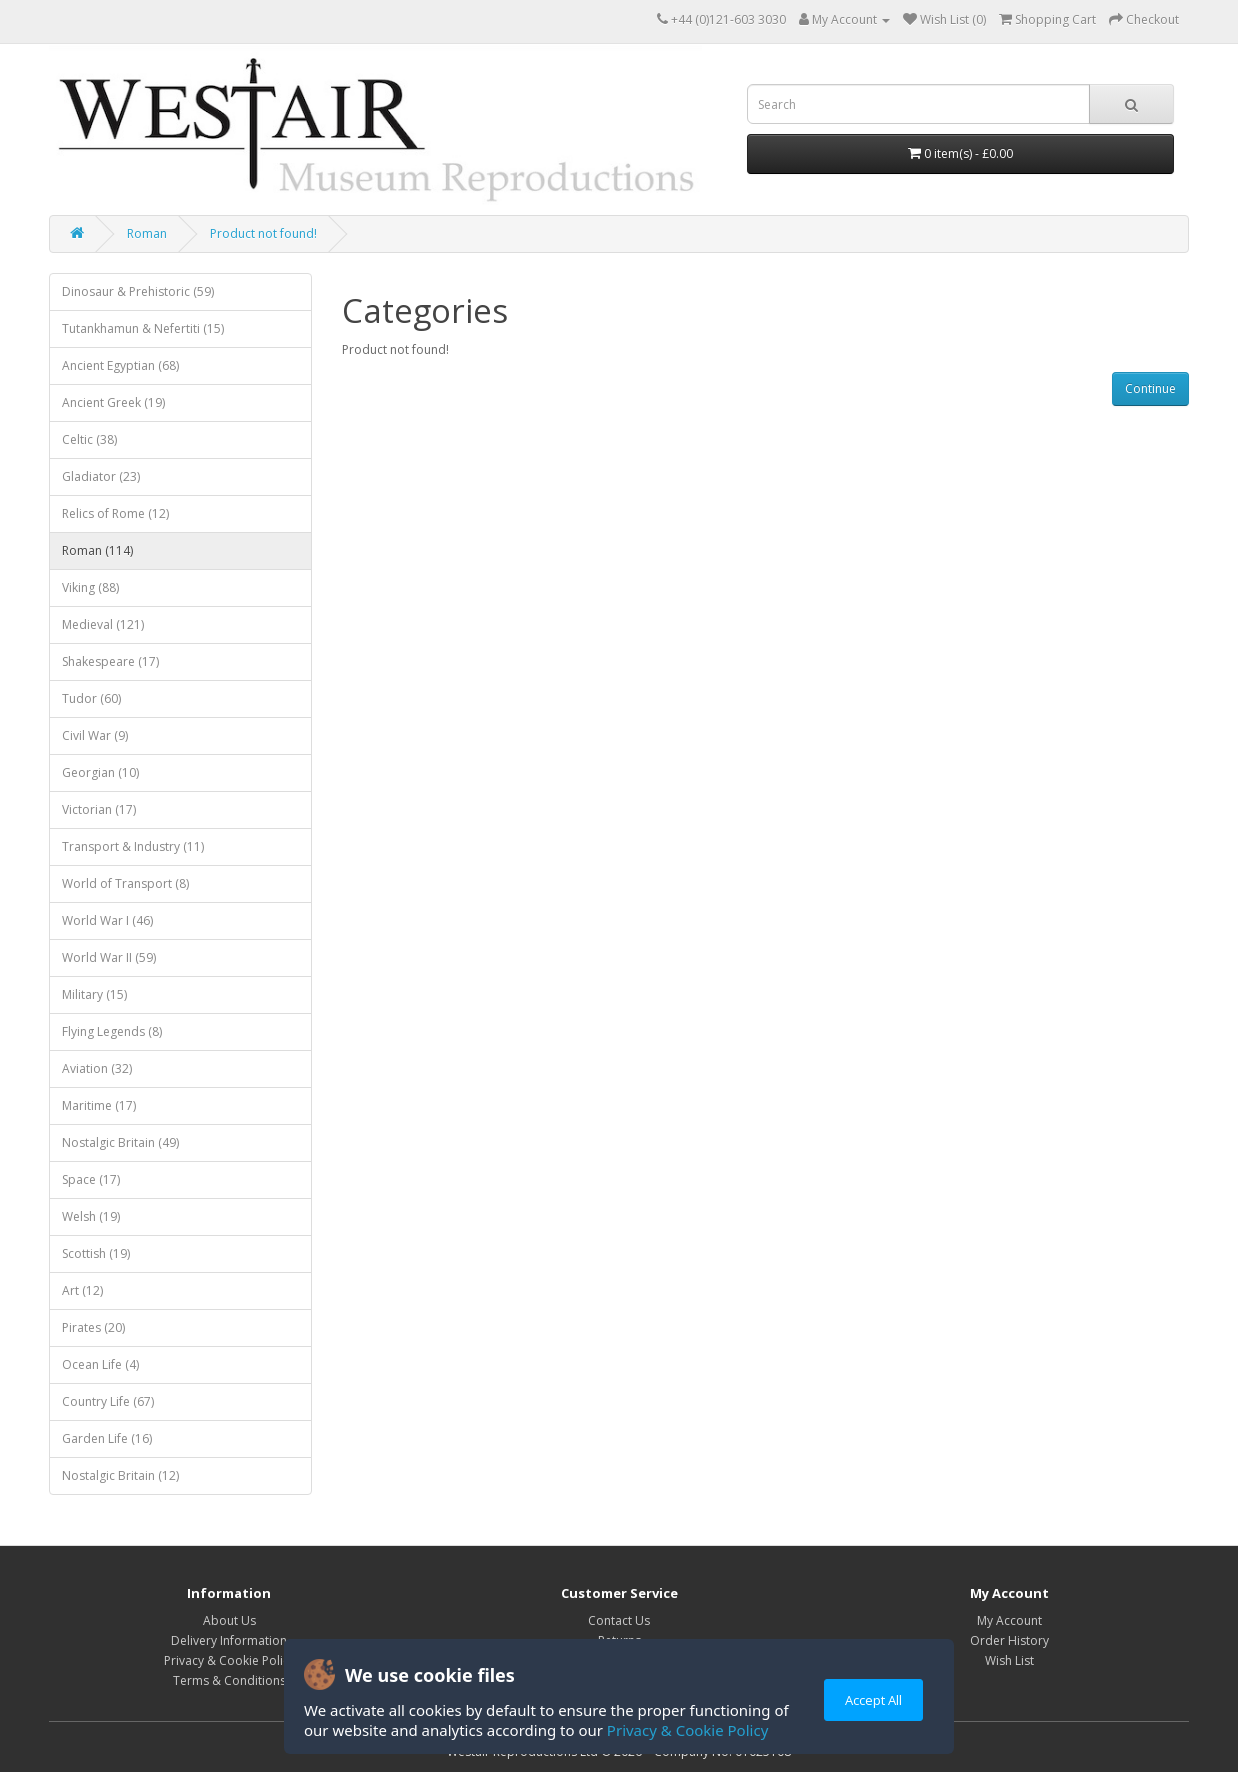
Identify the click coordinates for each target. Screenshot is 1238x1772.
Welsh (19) (91, 1216)
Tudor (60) (91, 698)
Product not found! (263, 233)
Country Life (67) (108, 1401)
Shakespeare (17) (110, 661)
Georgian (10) (100, 772)
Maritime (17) (99, 1105)
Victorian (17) (99, 809)
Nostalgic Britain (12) (120, 1475)
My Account (1009, 1620)
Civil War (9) (95, 735)
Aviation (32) (97, 1068)
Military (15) (94, 994)
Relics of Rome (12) (115, 513)
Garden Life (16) (107, 1438)
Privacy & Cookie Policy (687, 1730)
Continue (1150, 388)
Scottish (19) (96, 1253)
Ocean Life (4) (100, 1364)
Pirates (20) (93, 1327)
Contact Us (619, 1620)
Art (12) (82, 1290)
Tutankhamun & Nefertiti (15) (143, 328)
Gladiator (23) (101, 476)
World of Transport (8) (125, 883)
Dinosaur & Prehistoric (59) (138, 291)
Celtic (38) (89, 439)
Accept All (873, 1700)
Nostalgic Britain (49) (120, 1142)
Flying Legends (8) (112, 1031)
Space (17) (91, 1179)
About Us (229, 1620)
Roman (147, 233)
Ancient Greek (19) (113, 402)
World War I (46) (107, 920)
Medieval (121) (103, 624)
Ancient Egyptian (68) (120, 365)
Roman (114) (97, 550)
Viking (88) (90, 587)
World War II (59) (109, 957)
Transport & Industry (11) (133, 846)
